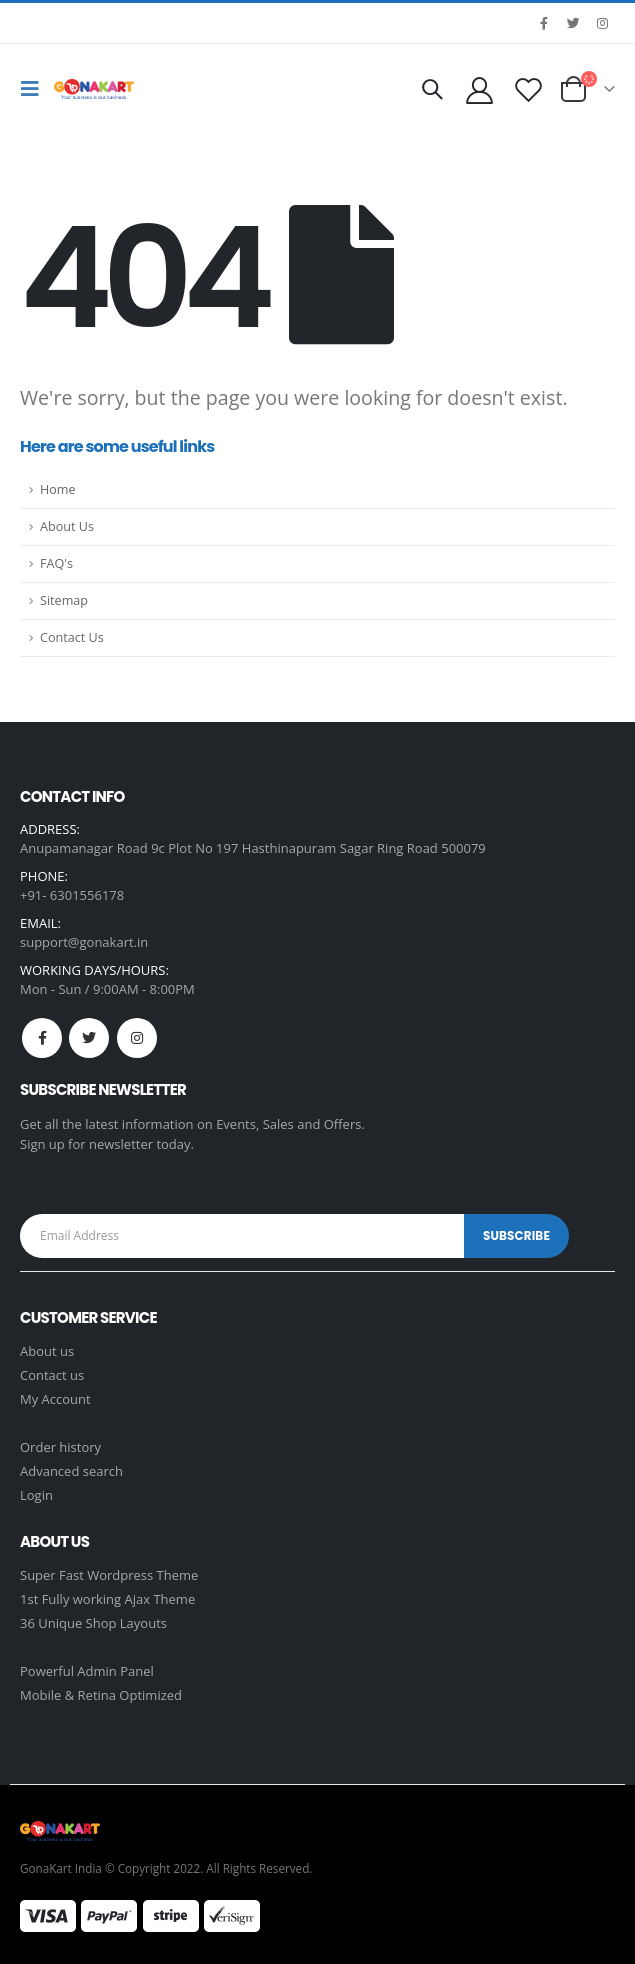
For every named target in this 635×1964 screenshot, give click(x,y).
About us (47, 1351)
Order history (60, 1447)
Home (58, 489)
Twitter (89, 1038)
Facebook (42, 1038)
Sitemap (64, 600)
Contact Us (72, 637)
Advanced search (71, 1471)
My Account (55, 1399)
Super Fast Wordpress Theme (109, 1575)
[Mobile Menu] (35, 89)
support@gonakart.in (84, 942)
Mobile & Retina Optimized (101, 1695)
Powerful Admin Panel (87, 1671)
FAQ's (56, 563)
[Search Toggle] (432, 89)
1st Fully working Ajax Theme (107, 1599)
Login (36, 1495)
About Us (67, 526)
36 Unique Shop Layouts (93, 1623)
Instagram (137, 1038)
